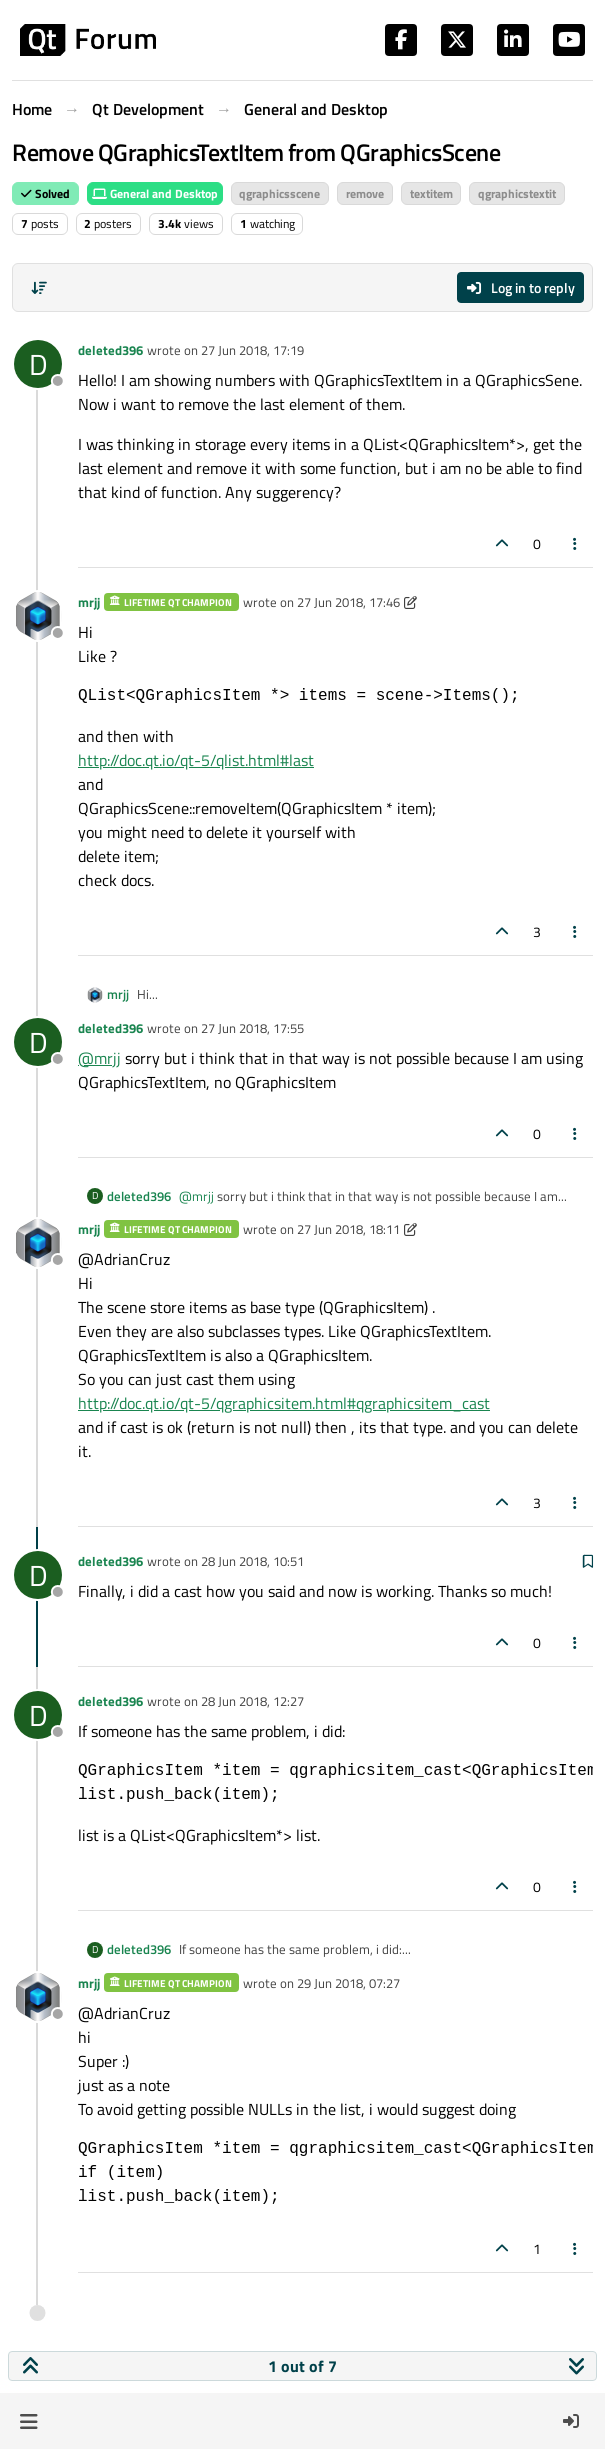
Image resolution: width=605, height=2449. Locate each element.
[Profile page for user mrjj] (38, 616)
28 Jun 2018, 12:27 (252, 1701)
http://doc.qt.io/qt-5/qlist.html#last (196, 760)
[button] (28, 2421)
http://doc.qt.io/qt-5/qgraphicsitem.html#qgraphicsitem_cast (284, 1403)
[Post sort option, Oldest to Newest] (39, 288)
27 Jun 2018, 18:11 (348, 1229)
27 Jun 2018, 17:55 (252, 1028)
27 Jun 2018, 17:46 (348, 602)
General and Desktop (155, 193)
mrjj (89, 602)
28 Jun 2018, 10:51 (252, 1561)
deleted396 (110, 350)
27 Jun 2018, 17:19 (252, 350)
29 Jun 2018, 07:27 (348, 1983)
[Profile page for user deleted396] (38, 364)
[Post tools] (576, 543)
